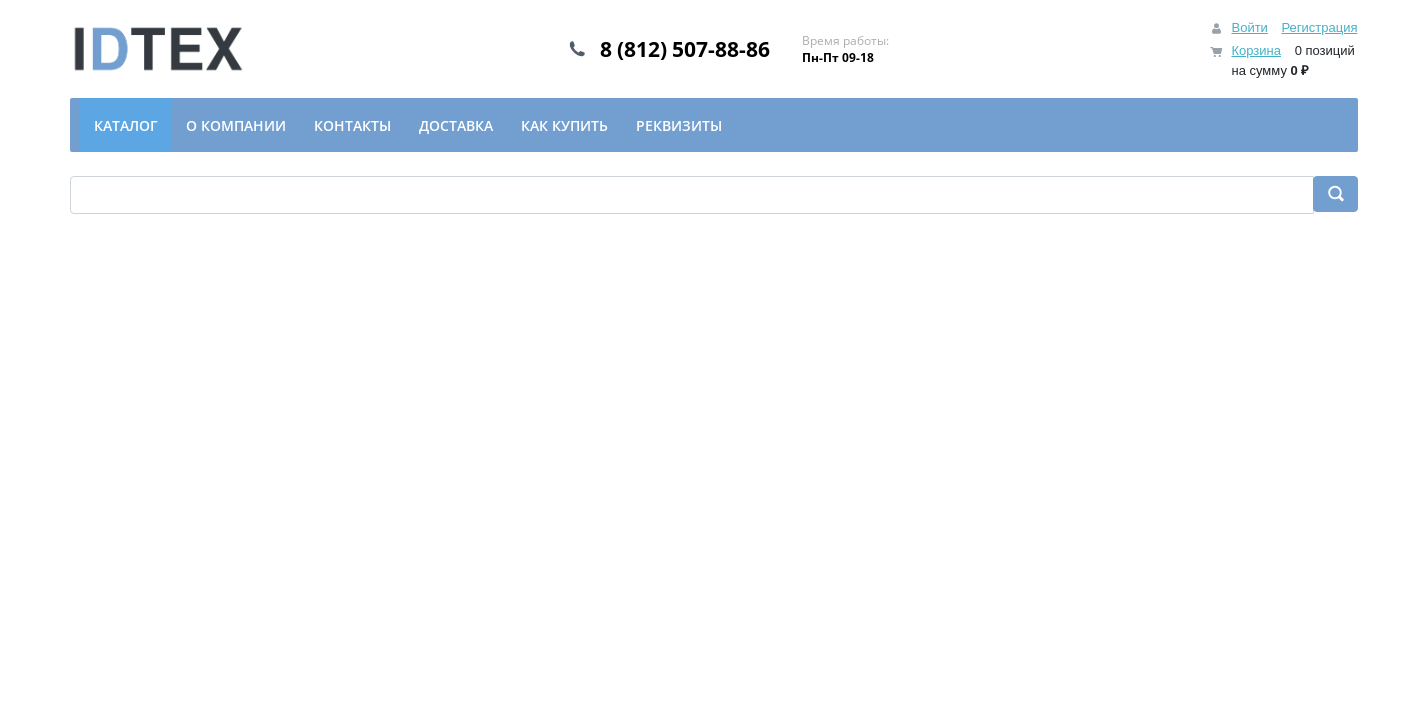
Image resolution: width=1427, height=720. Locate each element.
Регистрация (1320, 27)
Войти (1249, 27)
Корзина (1256, 50)
